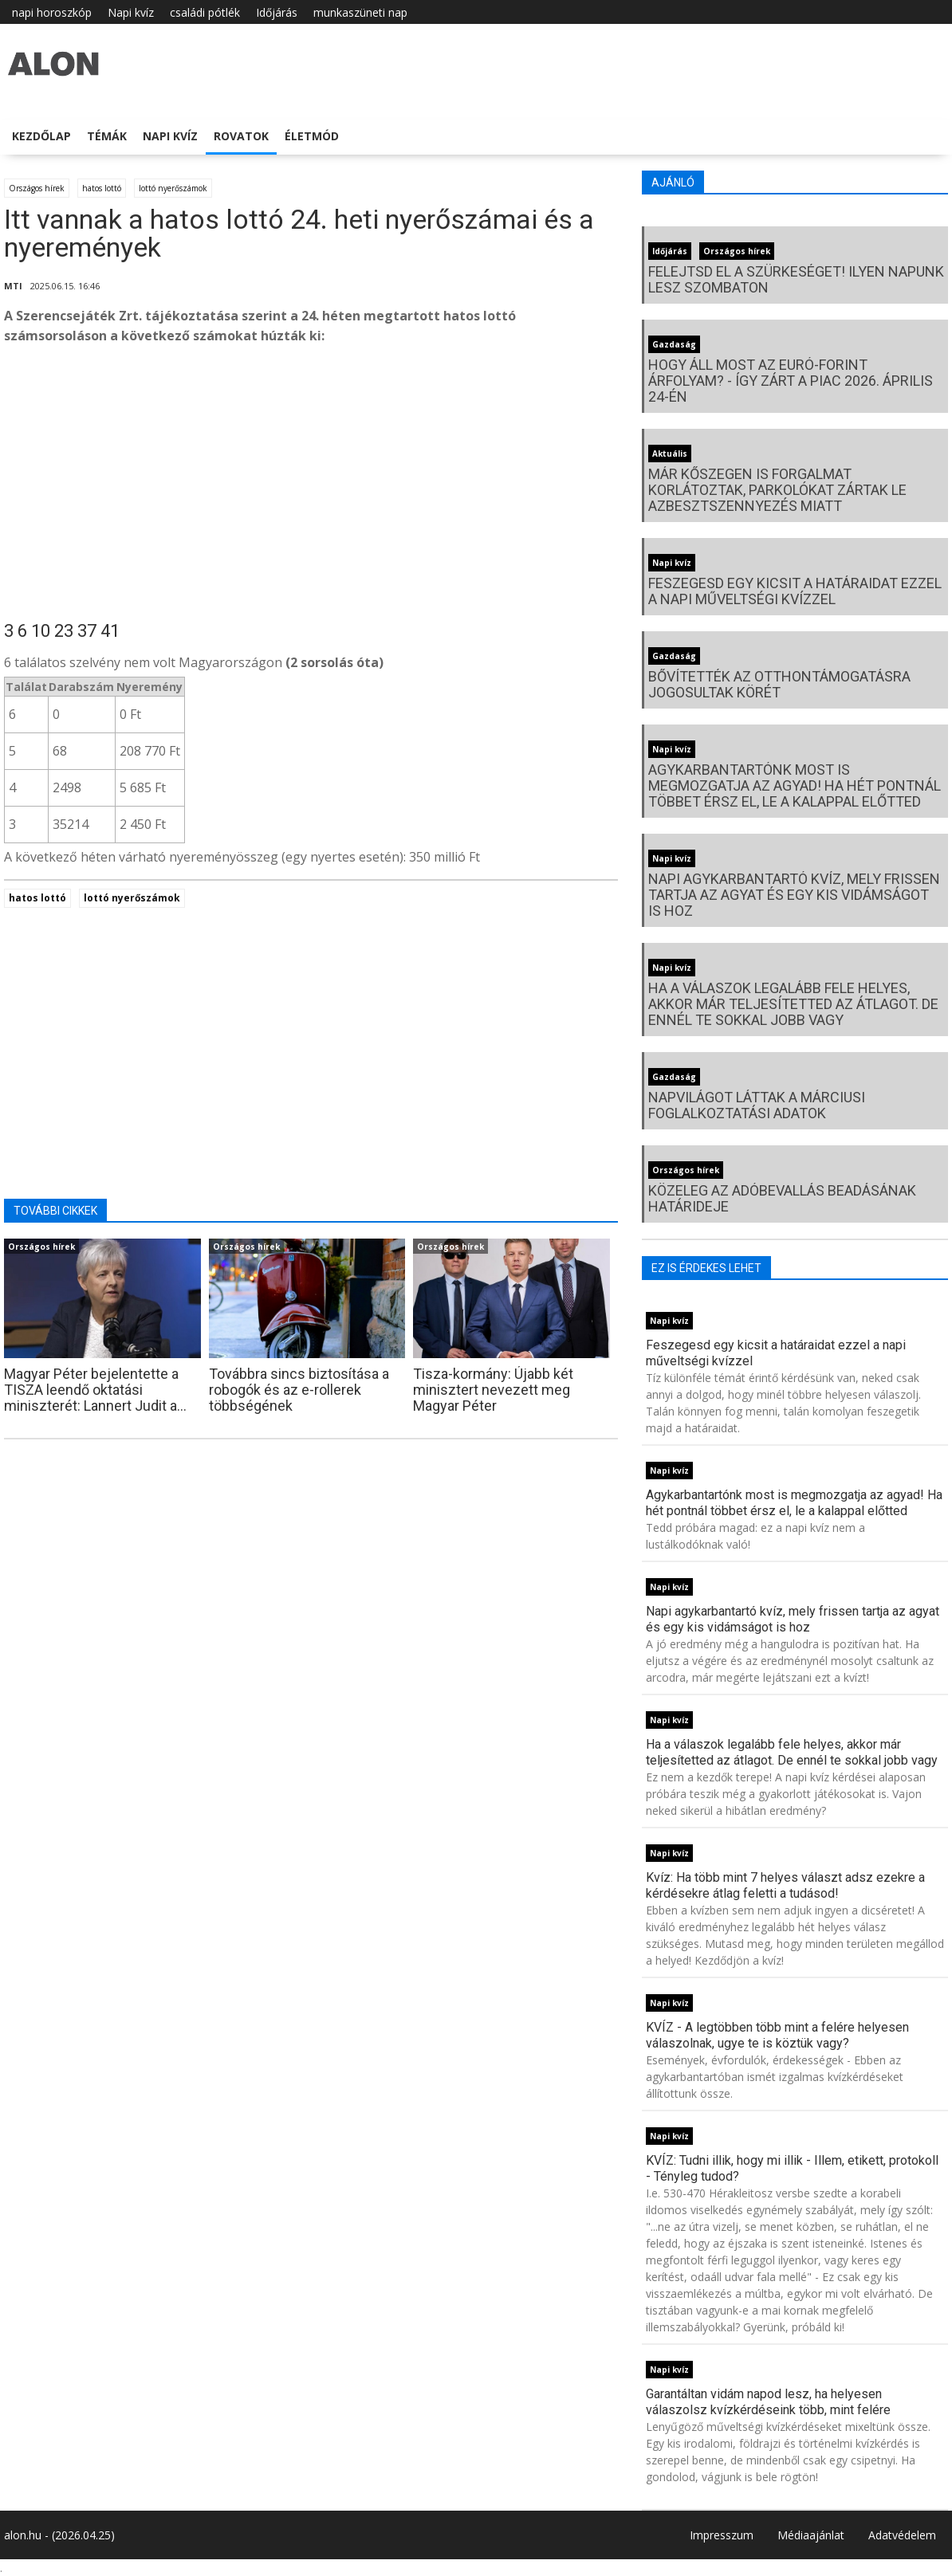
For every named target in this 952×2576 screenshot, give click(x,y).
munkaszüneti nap (360, 12)
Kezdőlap (41, 135)
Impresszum (721, 2535)
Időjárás (276, 12)
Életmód (312, 135)
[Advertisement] (311, 485)
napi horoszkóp (52, 12)
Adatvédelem (902, 2535)
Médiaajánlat (810, 2535)
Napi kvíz (131, 12)
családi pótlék (205, 12)
